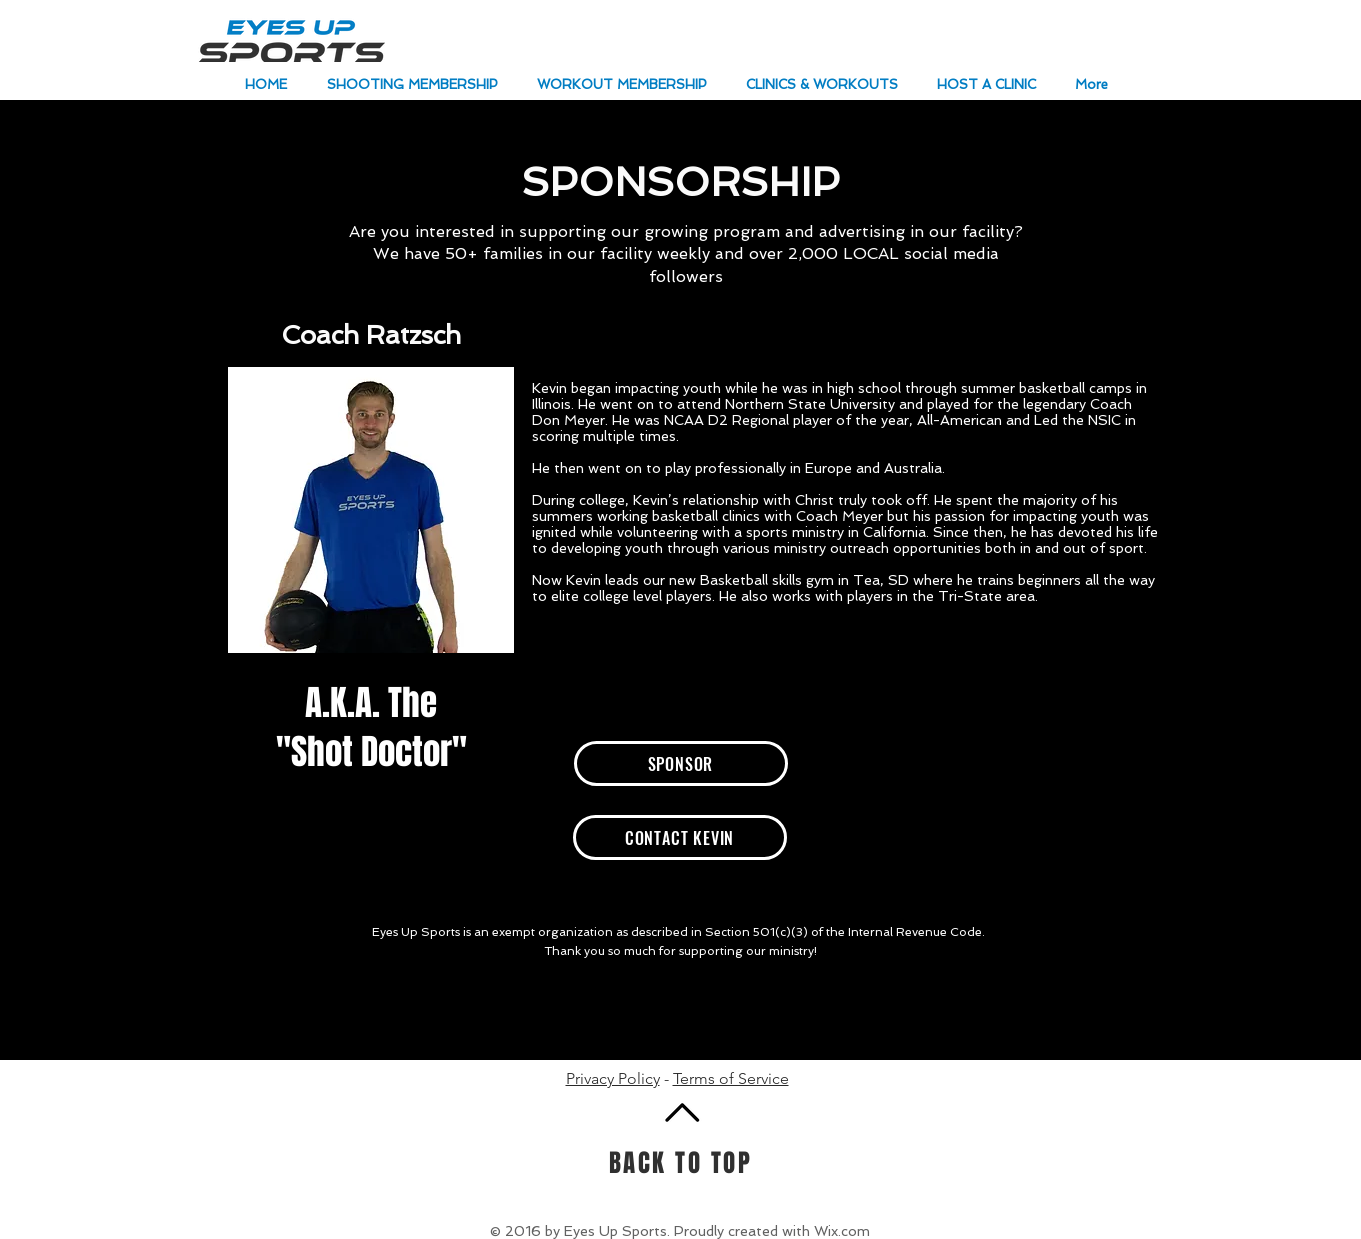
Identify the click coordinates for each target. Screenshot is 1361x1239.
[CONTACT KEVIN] (680, 837)
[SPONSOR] (681, 763)
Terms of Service (731, 1078)
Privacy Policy (613, 1078)
